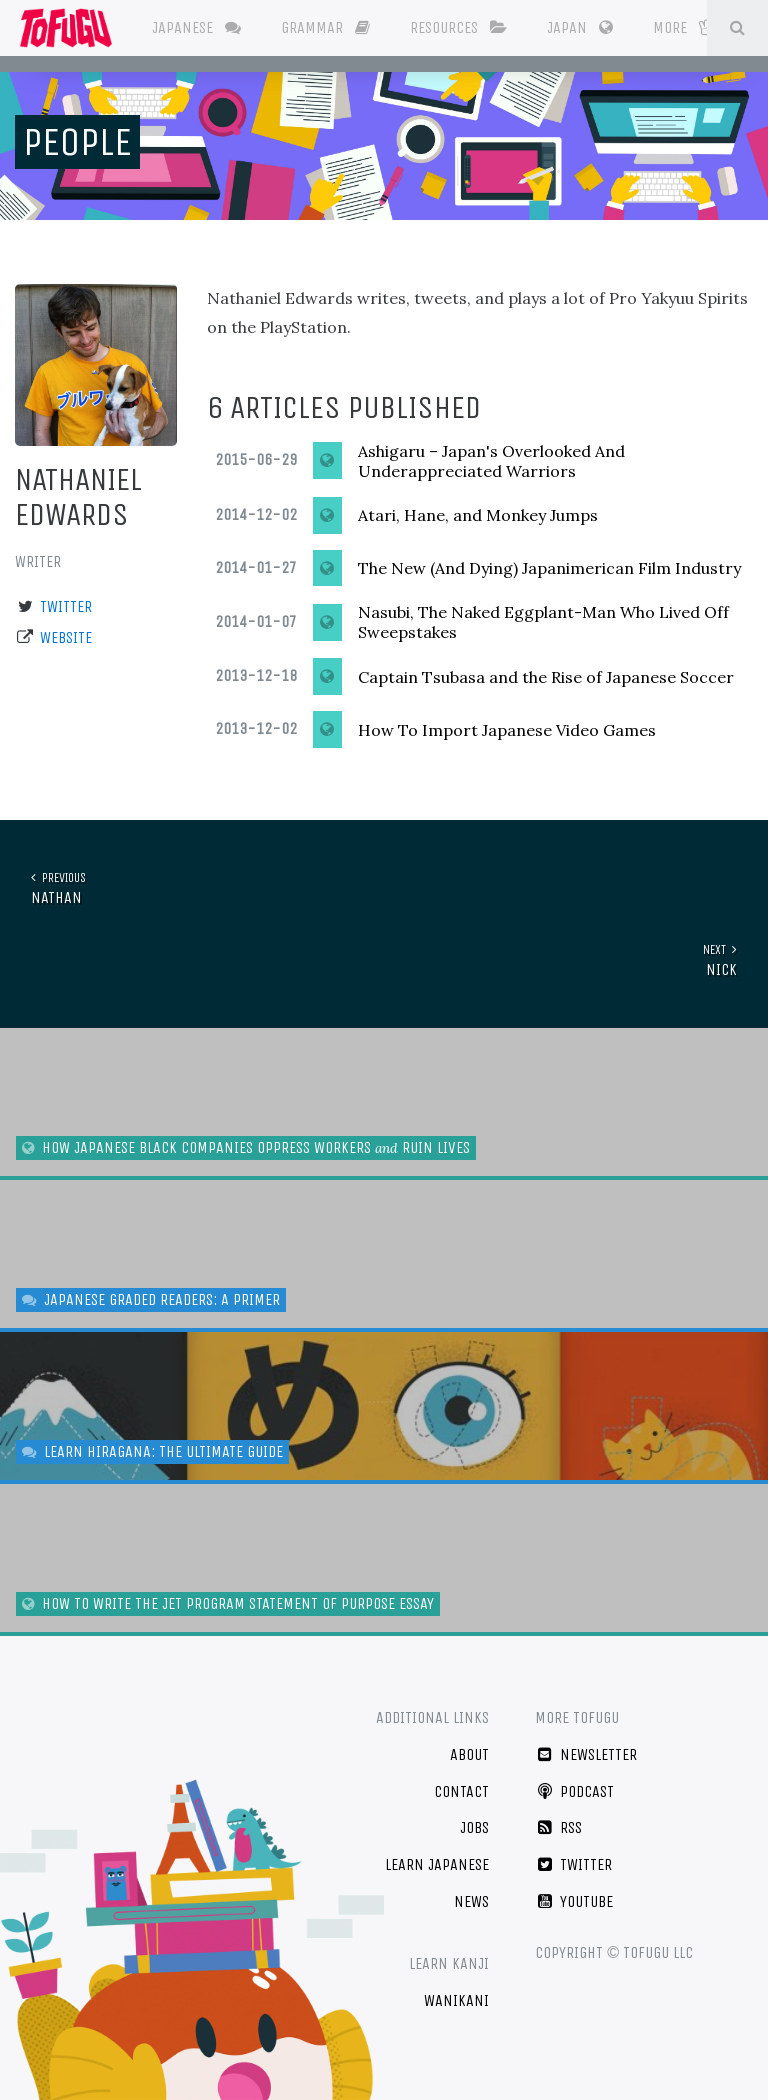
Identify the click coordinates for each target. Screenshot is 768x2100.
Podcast (574, 1791)
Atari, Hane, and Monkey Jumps (478, 515)
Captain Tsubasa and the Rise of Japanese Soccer (546, 677)
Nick (376, 959)
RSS (558, 1827)
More (683, 27)
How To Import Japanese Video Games (507, 730)
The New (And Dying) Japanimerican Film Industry (549, 568)
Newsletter (586, 1754)
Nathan (392, 887)
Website (66, 637)
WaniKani (456, 2000)
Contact (461, 1791)
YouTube (574, 1901)
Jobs (474, 1827)
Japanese (196, 27)
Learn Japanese (437, 1864)
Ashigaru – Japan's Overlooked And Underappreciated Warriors (491, 461)
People (77, 142)
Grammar (325, 27)
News (471, 1901)
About (469, 1754)
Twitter (66, 606)
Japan (580, 27)
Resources (458, 27)
